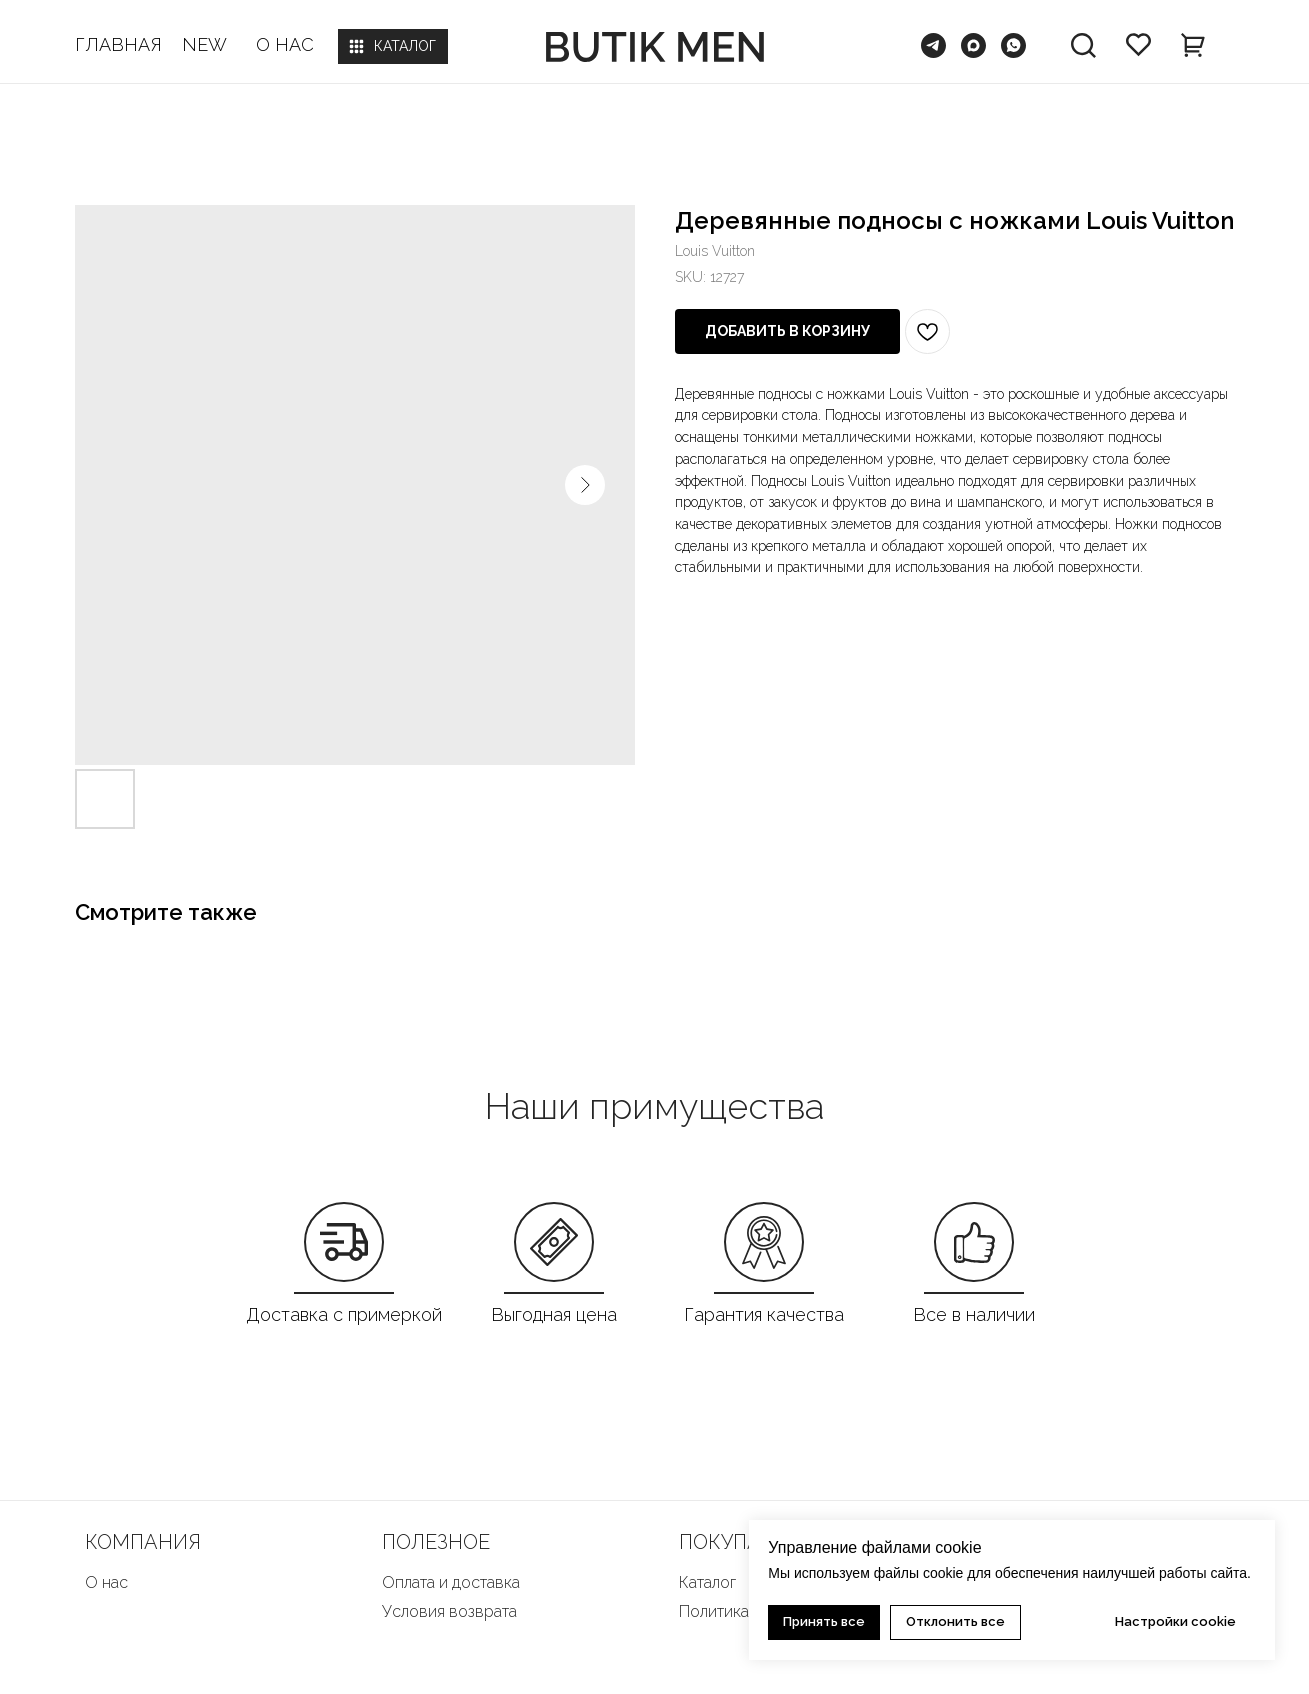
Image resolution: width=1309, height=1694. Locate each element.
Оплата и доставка (451, 1582)
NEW (204, 44)
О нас (106, 1582)
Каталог (707, 1582)
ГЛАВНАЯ (118, 44)
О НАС (285, 44)
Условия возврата (449, 1611)
